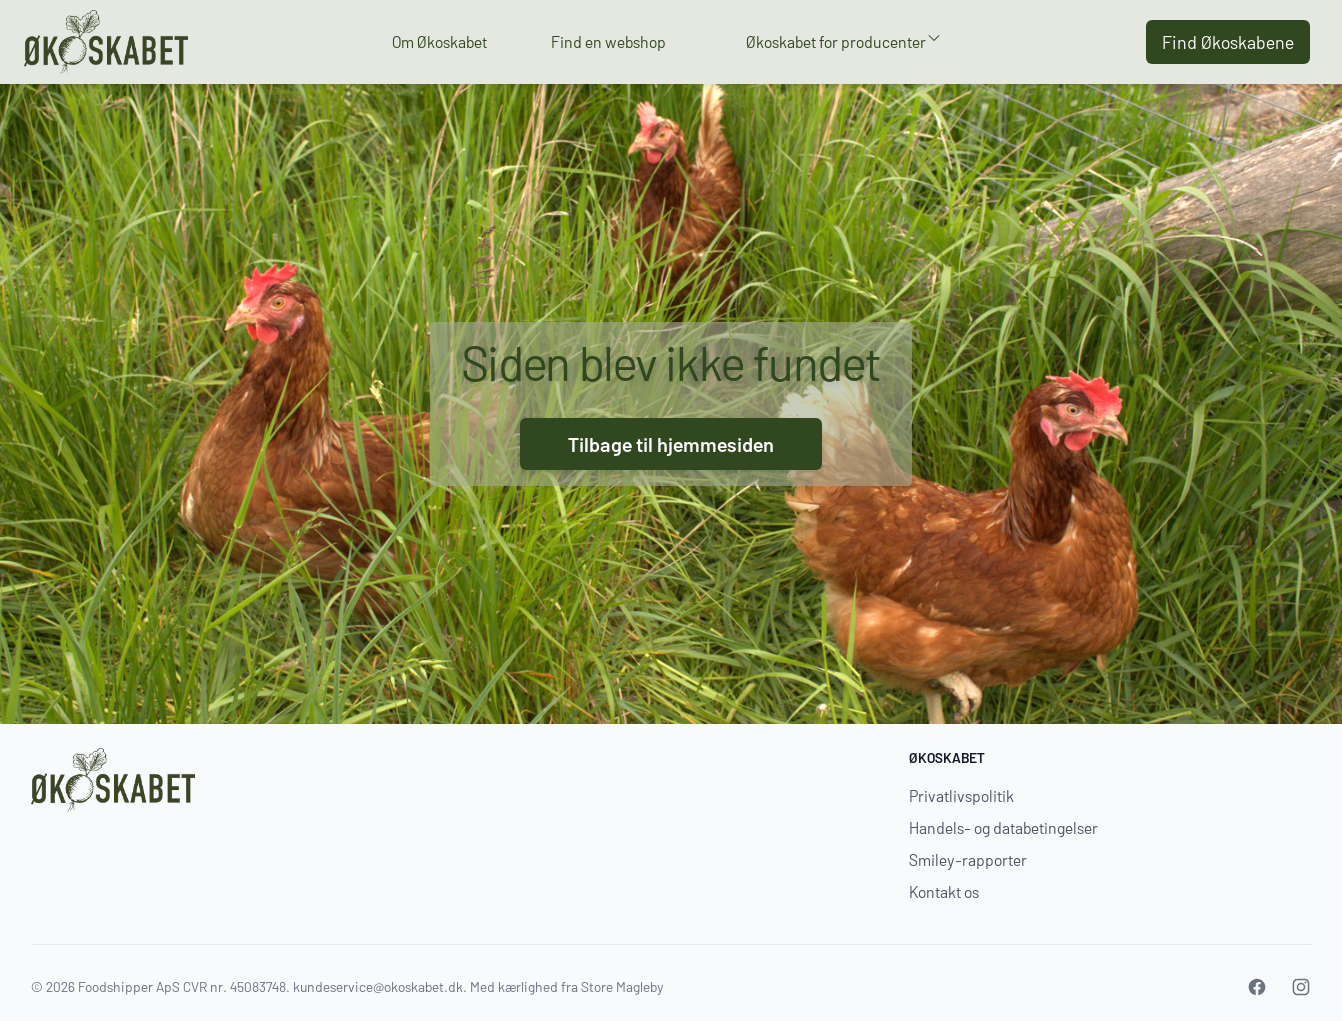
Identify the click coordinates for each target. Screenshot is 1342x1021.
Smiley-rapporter (968, 859)
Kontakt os (944, 891)
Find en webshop (608, 41)
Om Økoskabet (439, 41)
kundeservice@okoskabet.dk (378, 986)
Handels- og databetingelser (1003, 827)
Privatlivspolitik (961, 795)
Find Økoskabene (1228, 42)
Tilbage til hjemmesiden (671, 444)
